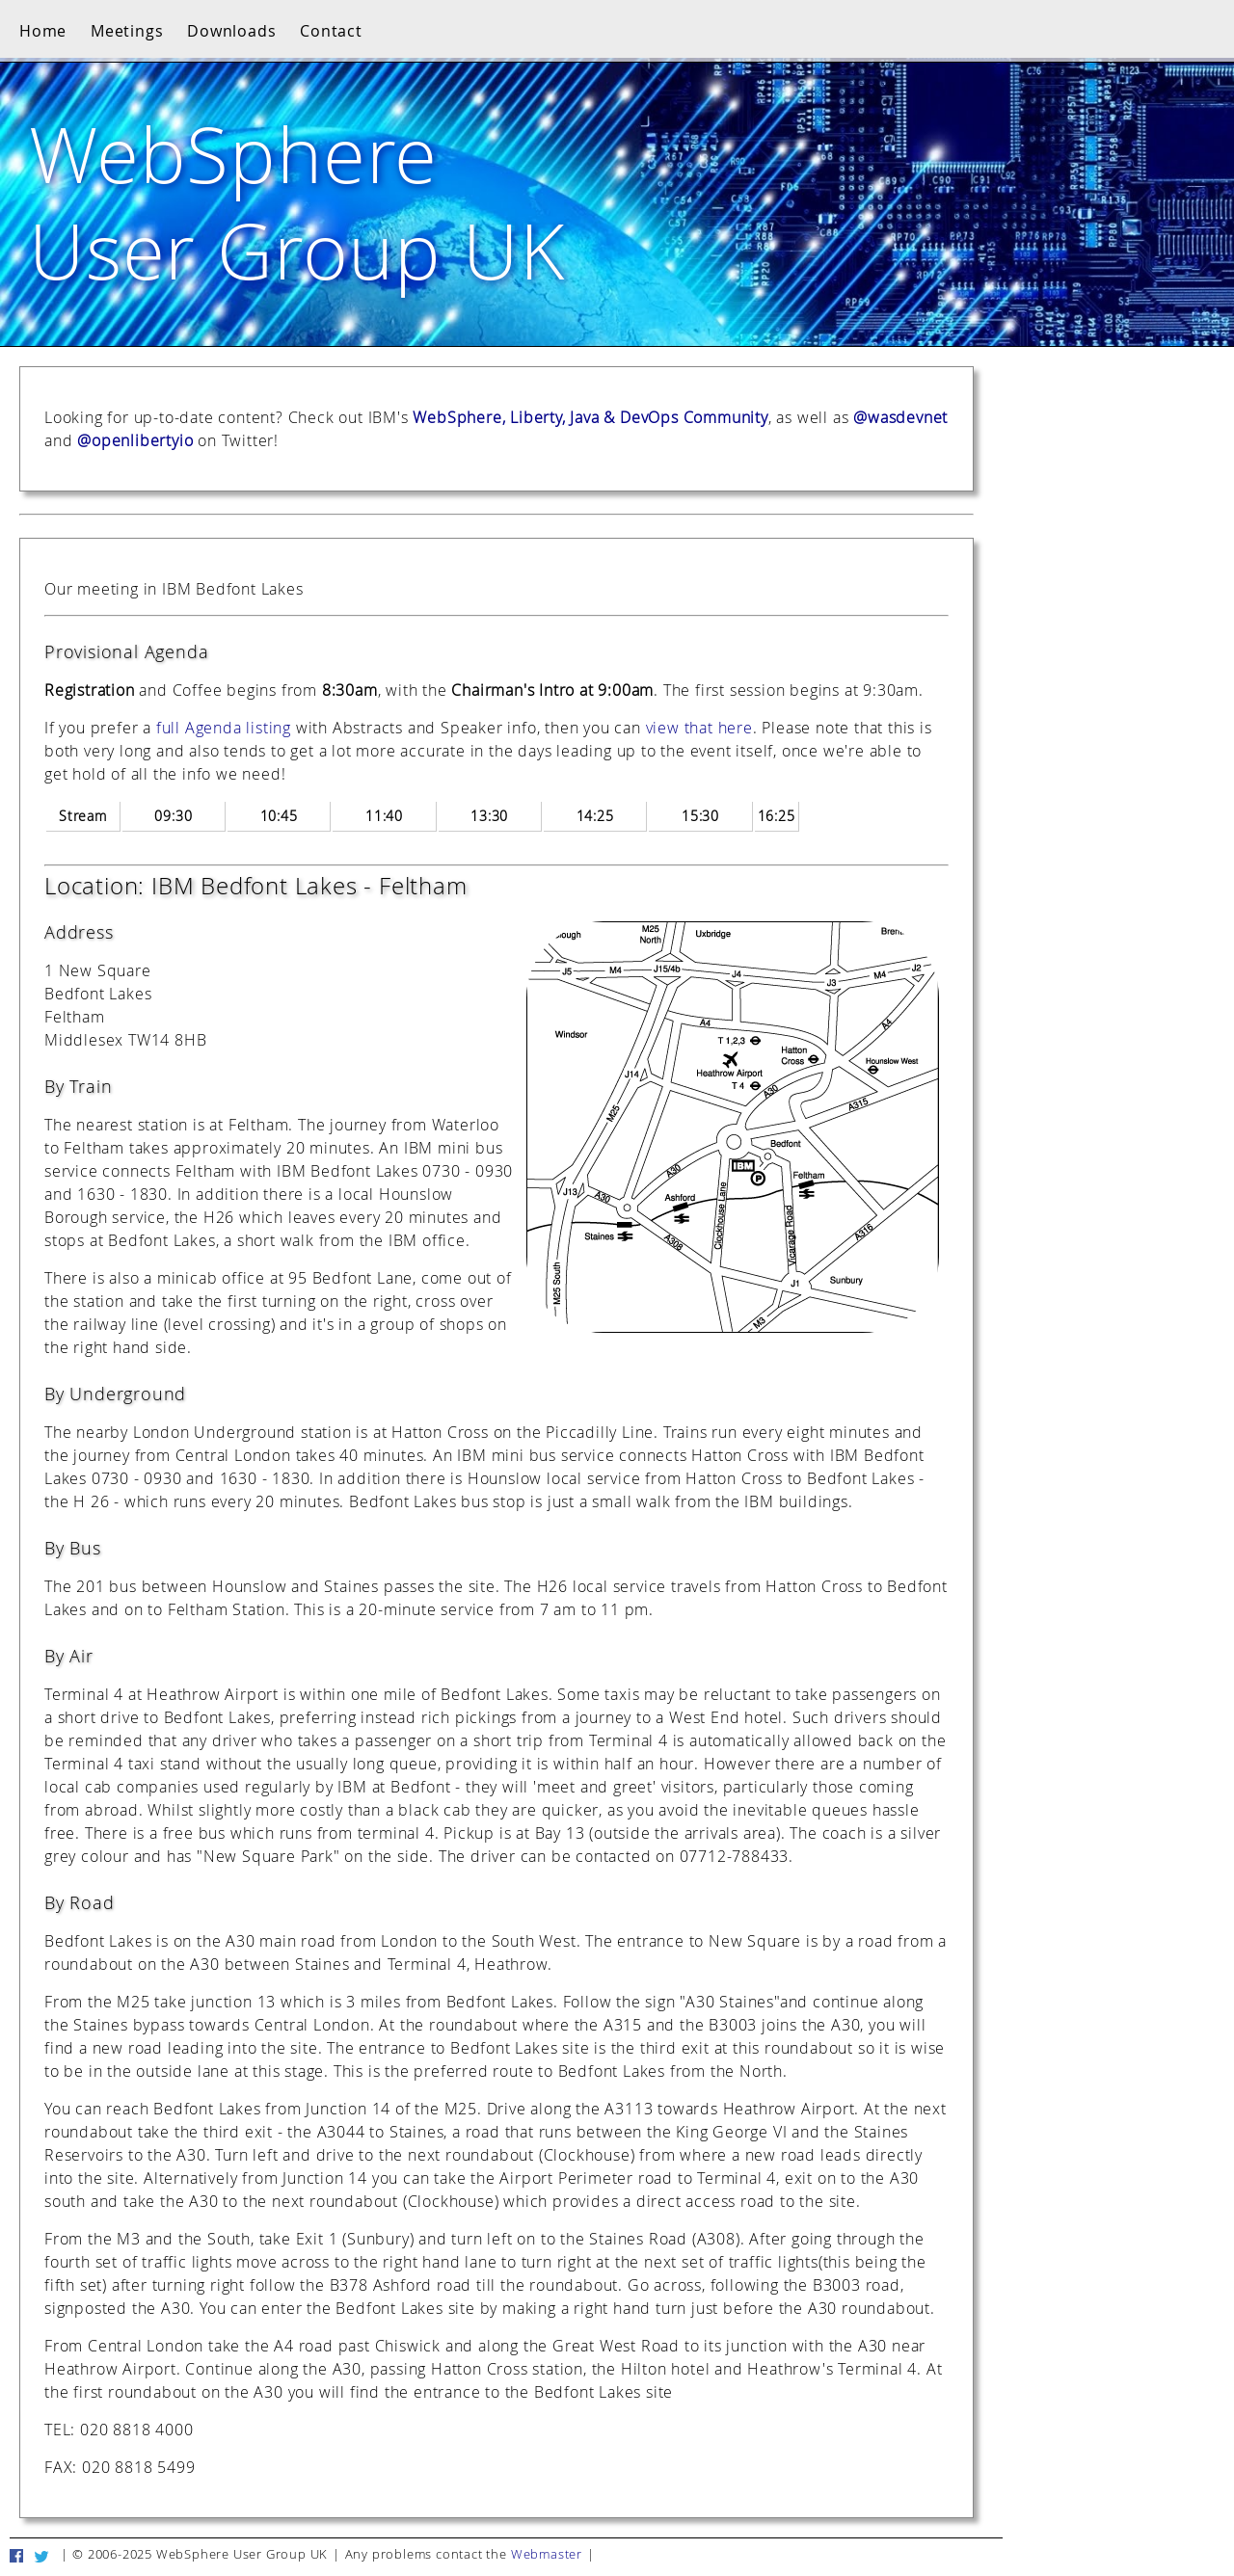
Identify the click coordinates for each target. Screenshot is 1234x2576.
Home (43, 30)
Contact (331, 30)
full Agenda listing (223, 727)
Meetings (127, 30)
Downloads (231, 30)
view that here (699, 727)
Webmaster (546, 2554)
